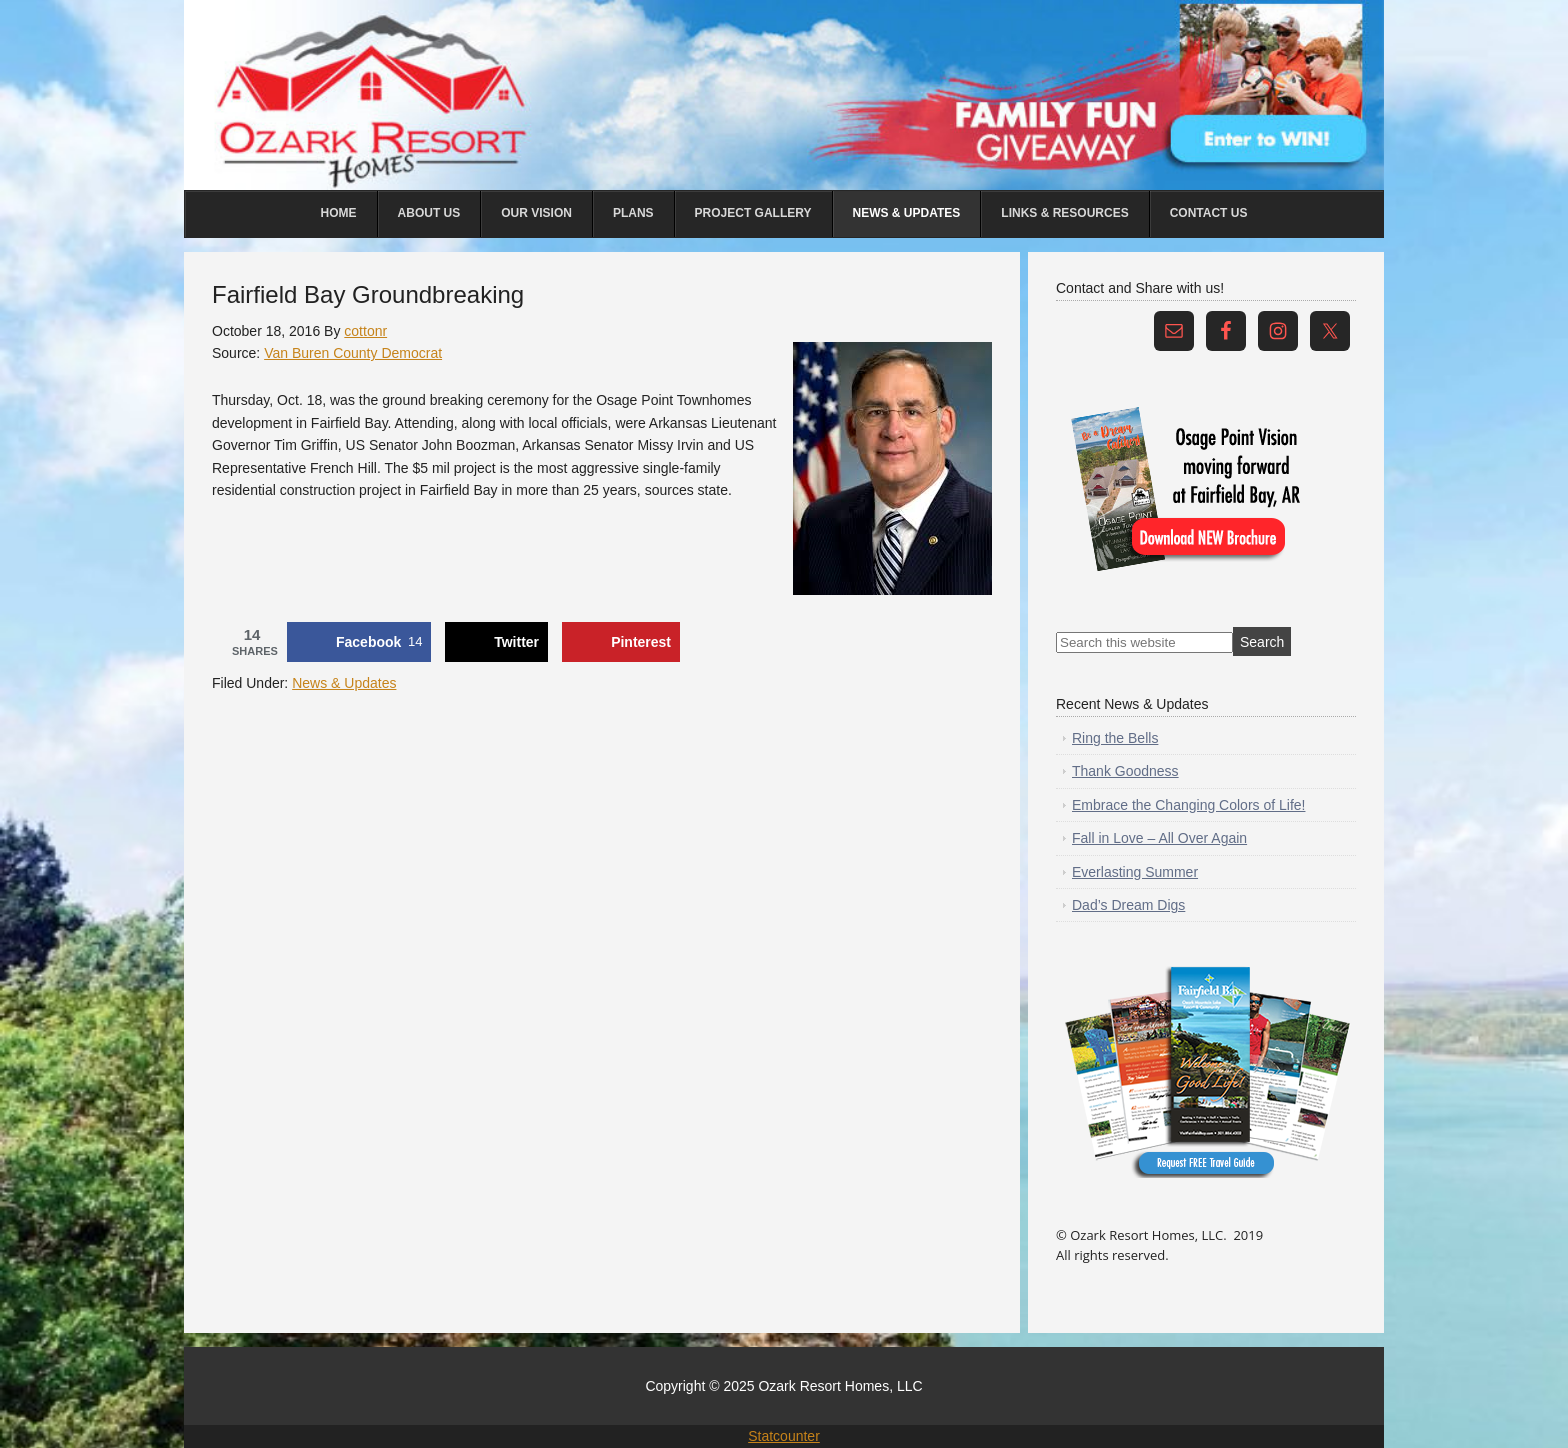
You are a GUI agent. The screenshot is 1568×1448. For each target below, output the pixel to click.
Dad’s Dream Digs (1128, 905)
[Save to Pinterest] (621, 642)
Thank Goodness (1125, 771)
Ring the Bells (1115, 738)
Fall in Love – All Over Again (1159, 838)
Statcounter (784, 1436)
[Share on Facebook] (359, 642)
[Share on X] (496, 642)
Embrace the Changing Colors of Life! (1188, 805)
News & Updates (344, 683)
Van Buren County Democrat (353, 353)
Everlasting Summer (1135, 872)
